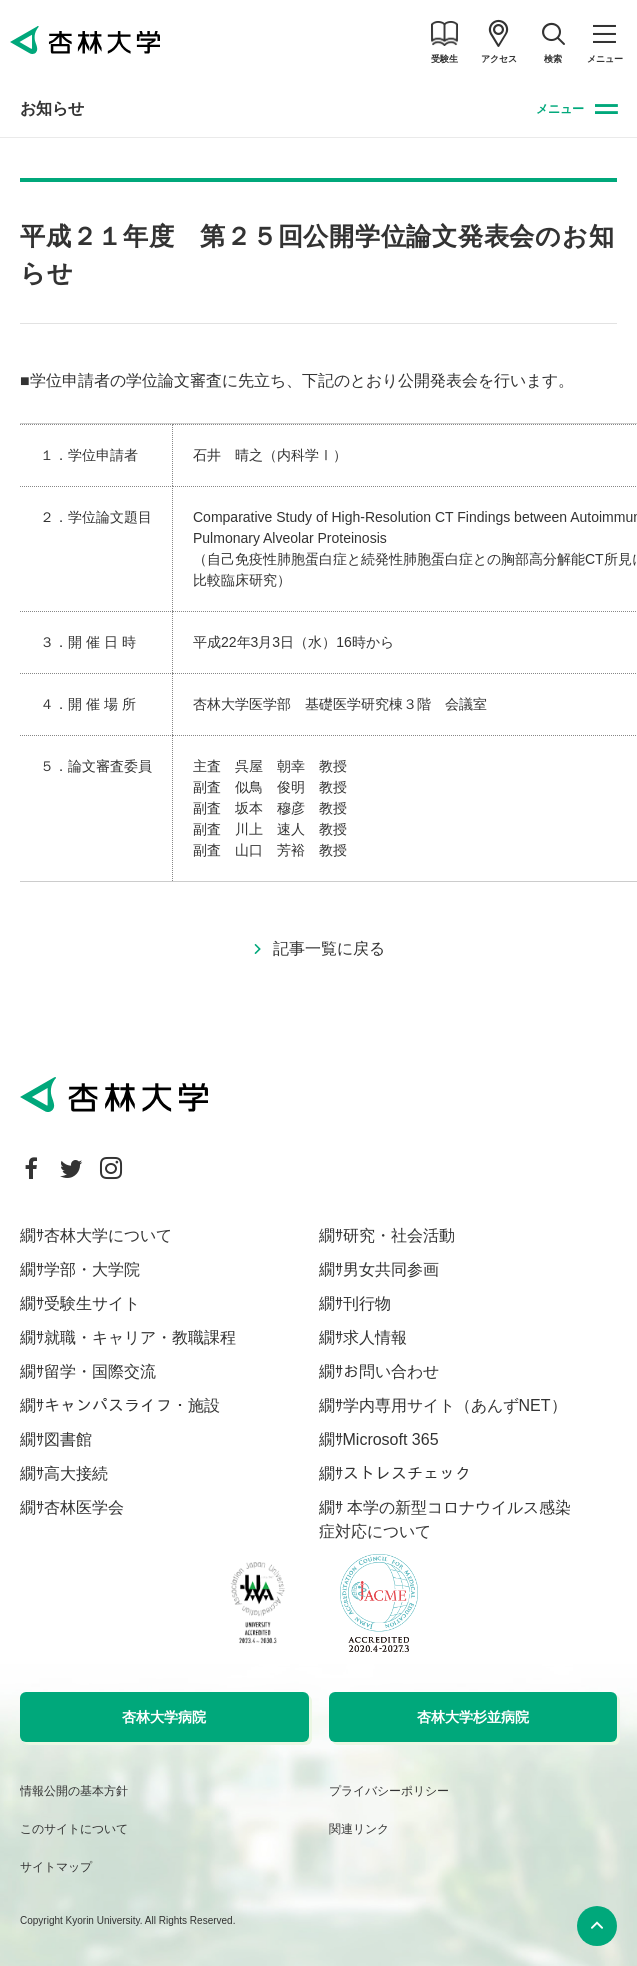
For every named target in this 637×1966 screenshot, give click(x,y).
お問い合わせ (391, 1371)
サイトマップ (56, 1867)
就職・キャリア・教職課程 (140, 1337)
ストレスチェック (407, 1473)
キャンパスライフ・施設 (132, 1405)
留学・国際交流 (100, 1371)
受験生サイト (92, 1303)
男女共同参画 (391, 1269)
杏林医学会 (84, 1507)
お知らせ (52, 108)
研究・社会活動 (399, 1235)
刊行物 (367, 1303)
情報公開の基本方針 (74, 1791)
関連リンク (359, 1829)
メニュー (560, 109)
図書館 (68, 1439)
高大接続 (76, 1473)
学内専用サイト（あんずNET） (455, 1405)
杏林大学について (108, 1235)
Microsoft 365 (391, 1439)
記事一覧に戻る (329, 948)
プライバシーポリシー (389, 1791)
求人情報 (375, 1337)
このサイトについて (74, 1829)
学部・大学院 (92, 1269)
